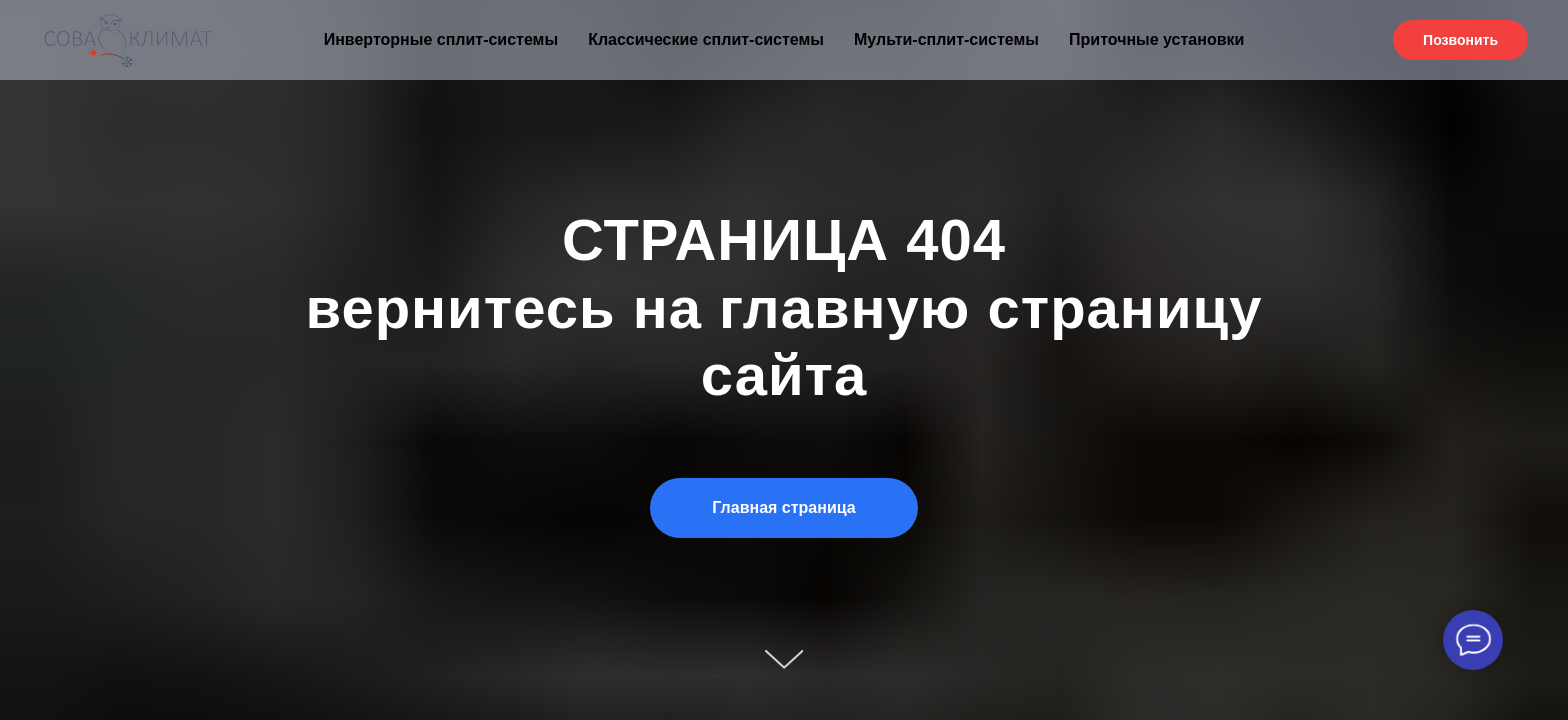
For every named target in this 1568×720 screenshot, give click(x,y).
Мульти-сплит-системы (946, 39)
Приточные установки (1156, 39)
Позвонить (1460, 40)
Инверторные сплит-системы (441, 39)
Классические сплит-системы (706, 39)
